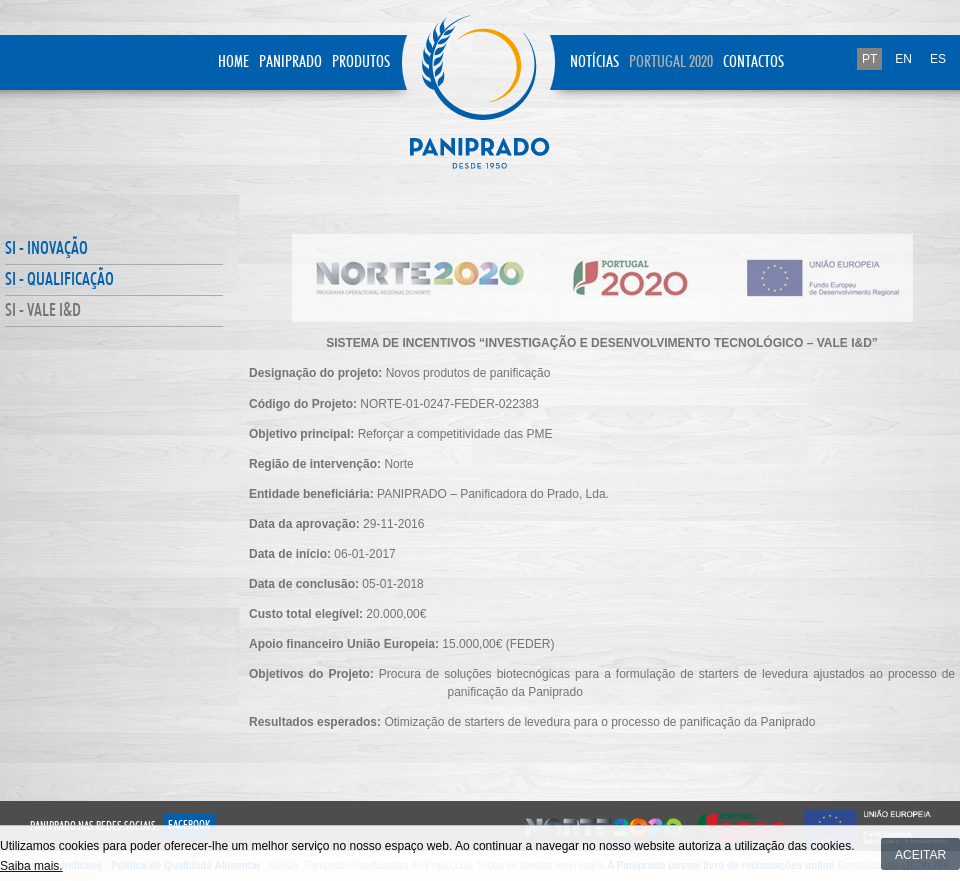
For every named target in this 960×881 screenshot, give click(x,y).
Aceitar (920, 855)
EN (903, 59)
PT (869, 59)
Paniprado (290, 62)
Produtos (361, 62)
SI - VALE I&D (43, 311)
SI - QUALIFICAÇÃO (59, 280)
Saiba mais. (31, 866)
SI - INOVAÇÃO (46, 249)
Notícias (594, 62)
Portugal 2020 (671, 62)
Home (233, 62)
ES (938, 59)
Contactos (753, 62)
